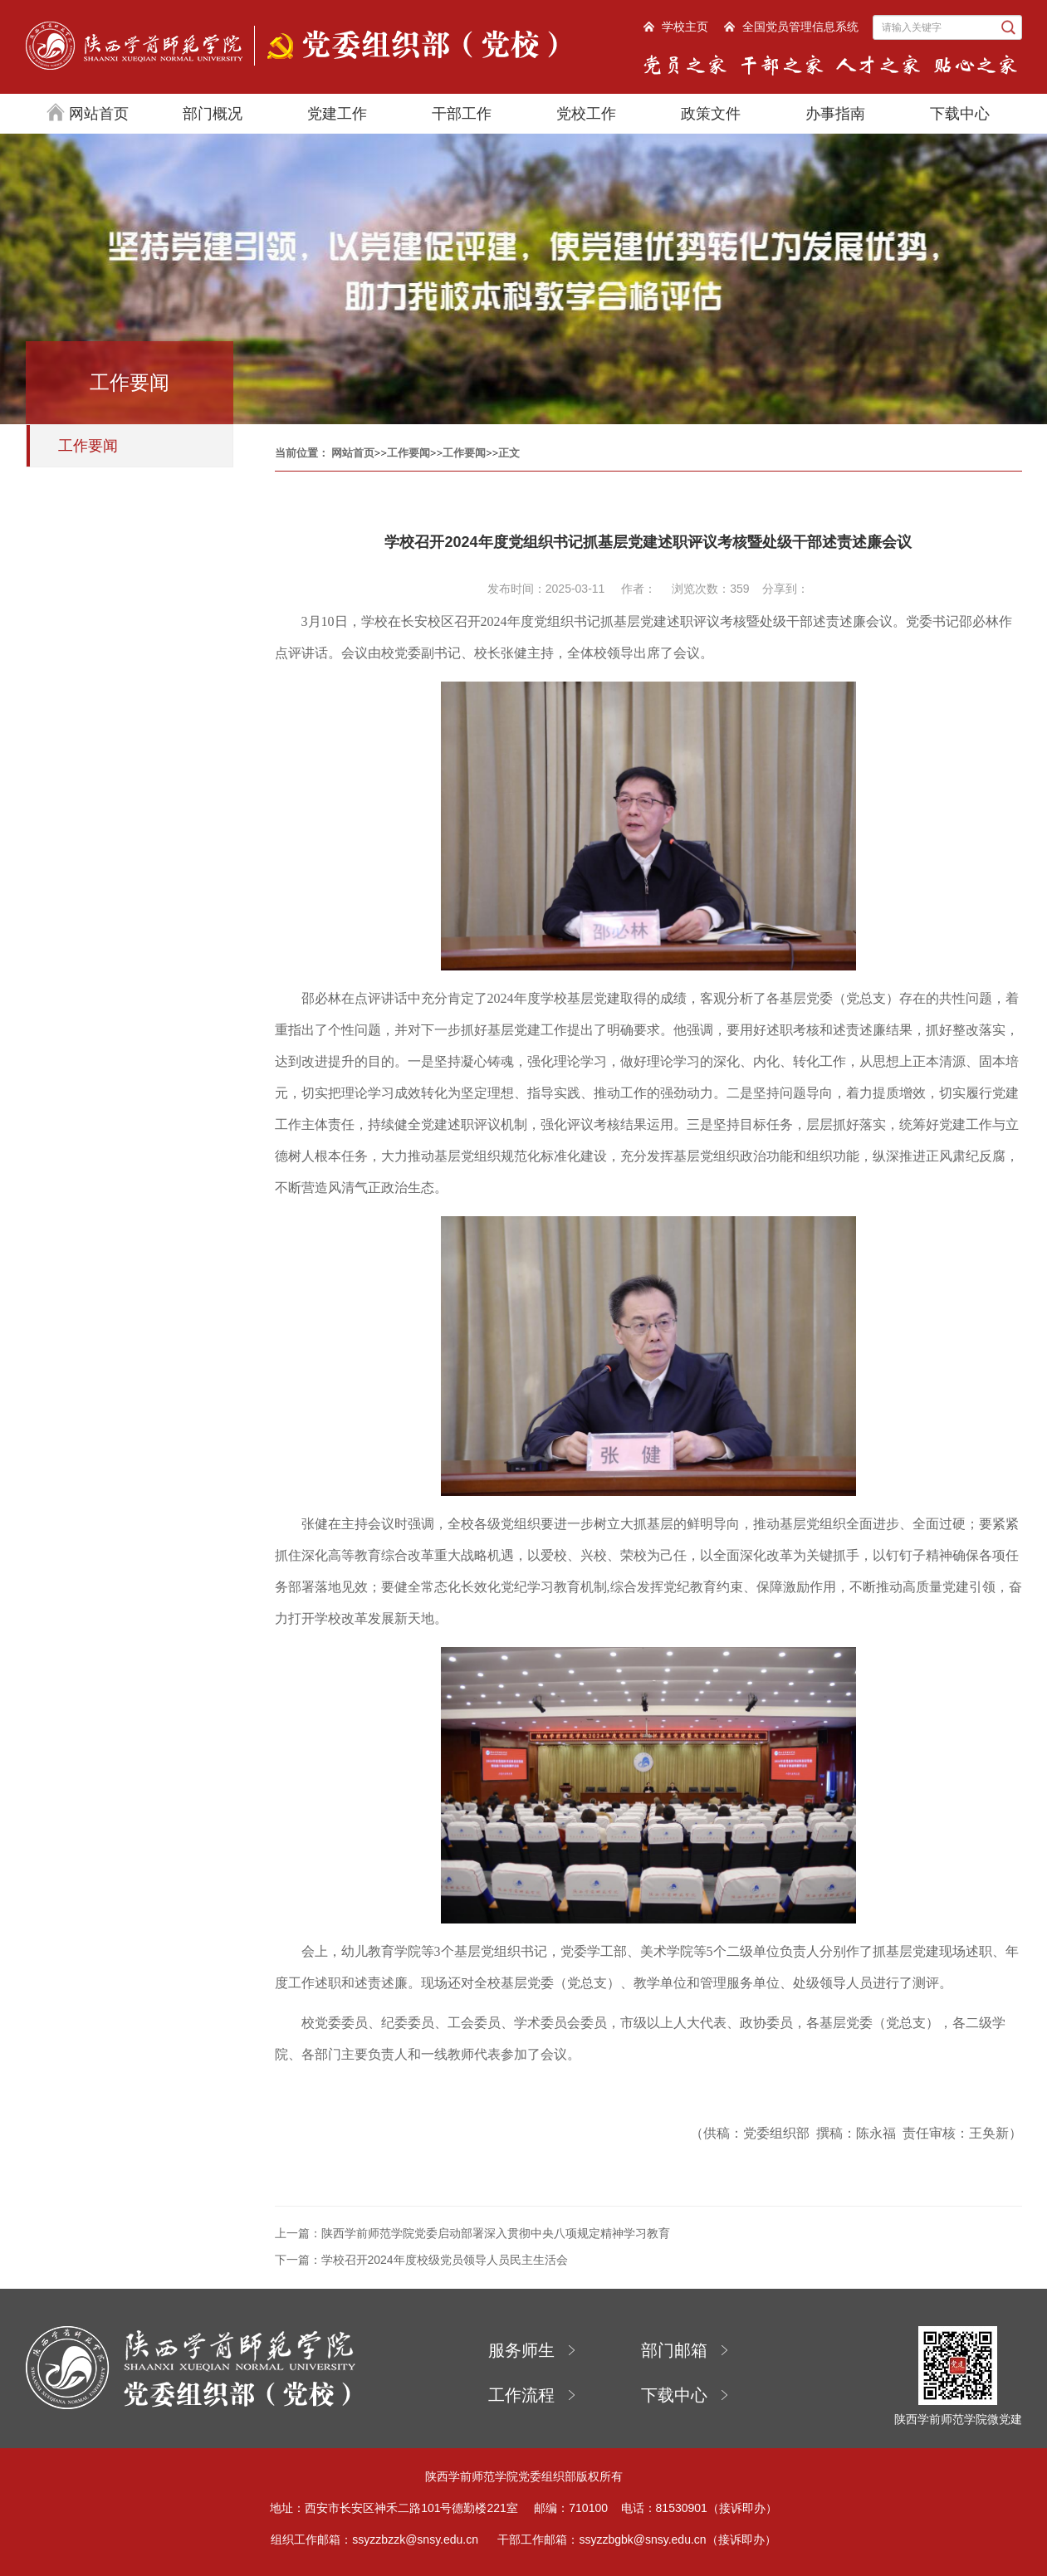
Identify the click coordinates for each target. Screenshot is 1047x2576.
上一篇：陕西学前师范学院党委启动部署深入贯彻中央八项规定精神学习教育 (472, 2233)
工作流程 (521, 2395)
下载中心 (960, 113)
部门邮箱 (674, 2350)
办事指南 (835, 113)
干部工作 (462, 113)
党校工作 (586, 113)
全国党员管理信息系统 (800, 26)
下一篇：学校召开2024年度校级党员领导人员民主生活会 (421, 2259)
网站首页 (87, 112)
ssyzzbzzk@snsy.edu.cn (415, 2539)
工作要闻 (88, 445)
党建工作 (337, 113)
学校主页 (685, 26)
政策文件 (711, 113)
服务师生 (521, 2350)
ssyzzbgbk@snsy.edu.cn (642, 2539)
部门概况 (212, 113)
